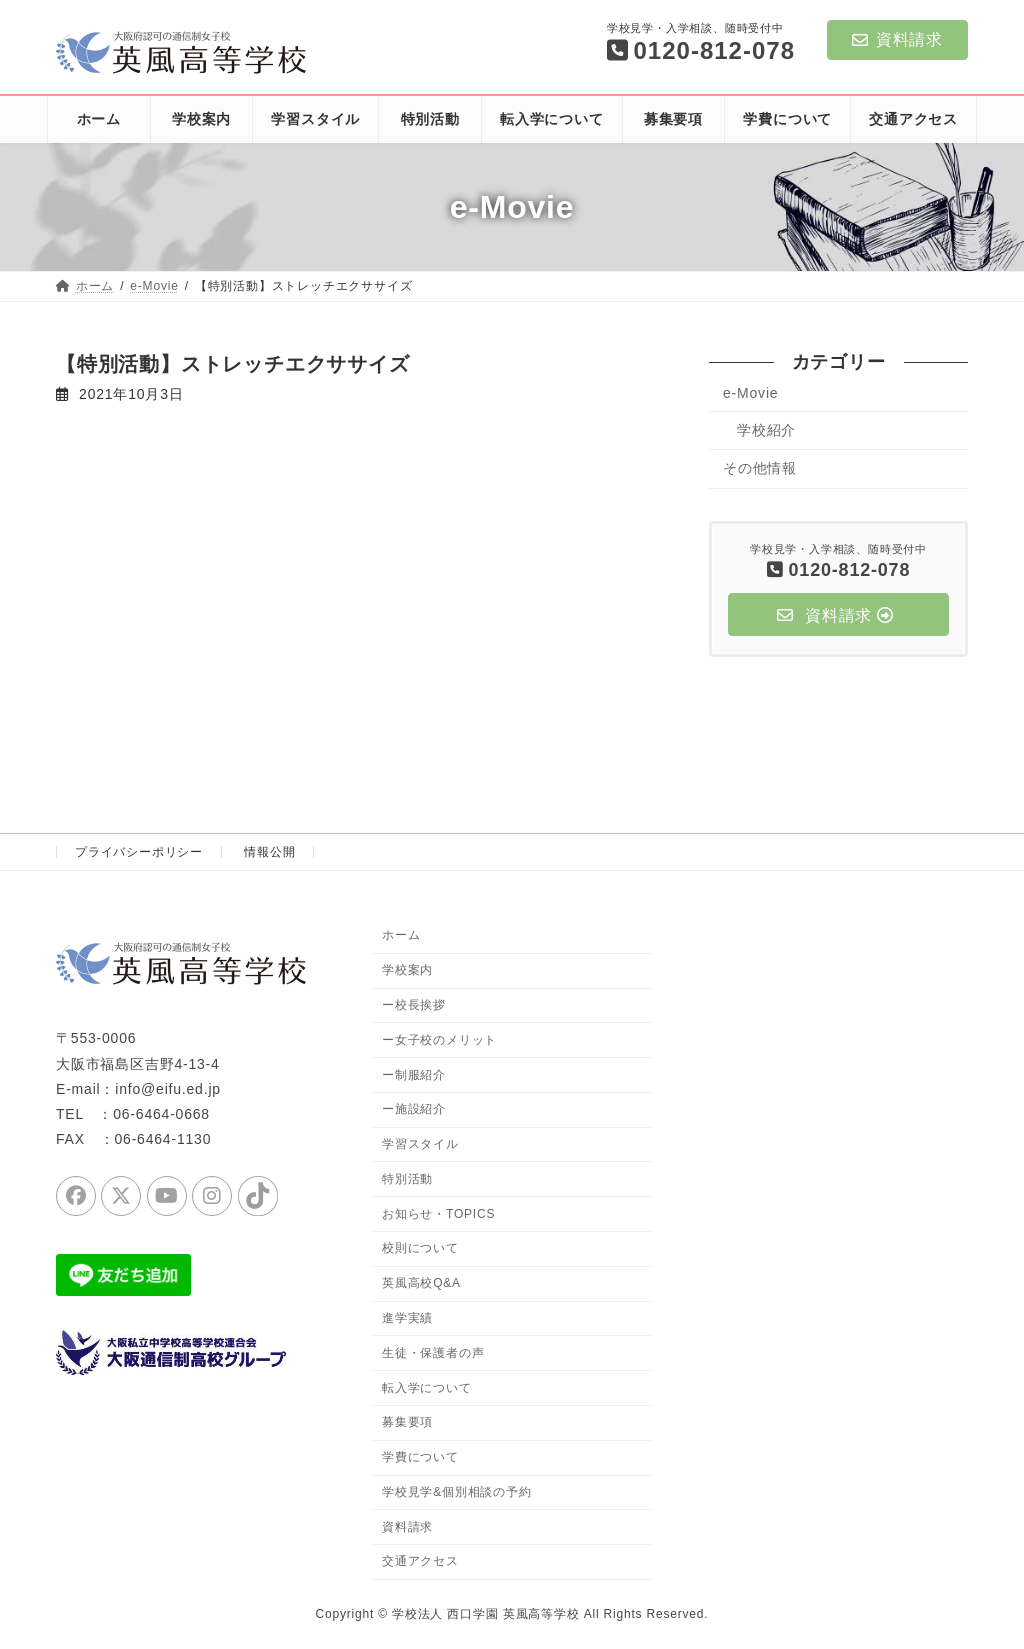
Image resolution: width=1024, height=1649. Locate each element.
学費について (420, 1457)
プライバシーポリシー (139, 852)
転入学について (427, 1387)
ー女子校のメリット (439, 1039)
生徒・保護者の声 (433, 1352)
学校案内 (407, 970)
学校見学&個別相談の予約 (457, 1491)
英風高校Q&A (421, 1283)
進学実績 (407, 1318)
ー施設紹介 (414, 1109)
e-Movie (750, 393)
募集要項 (407, 1422)
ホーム (401, 935)
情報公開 (269, 852)
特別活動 (407, 1178)
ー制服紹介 (414, 1074)
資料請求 (897, 39)
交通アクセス (420, 1561)
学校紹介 (766, 430)
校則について (420, 1248)
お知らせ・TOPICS (438, 1213)
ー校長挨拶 (414, 1005)
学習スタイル (420, 1144)
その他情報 (760, 468)
